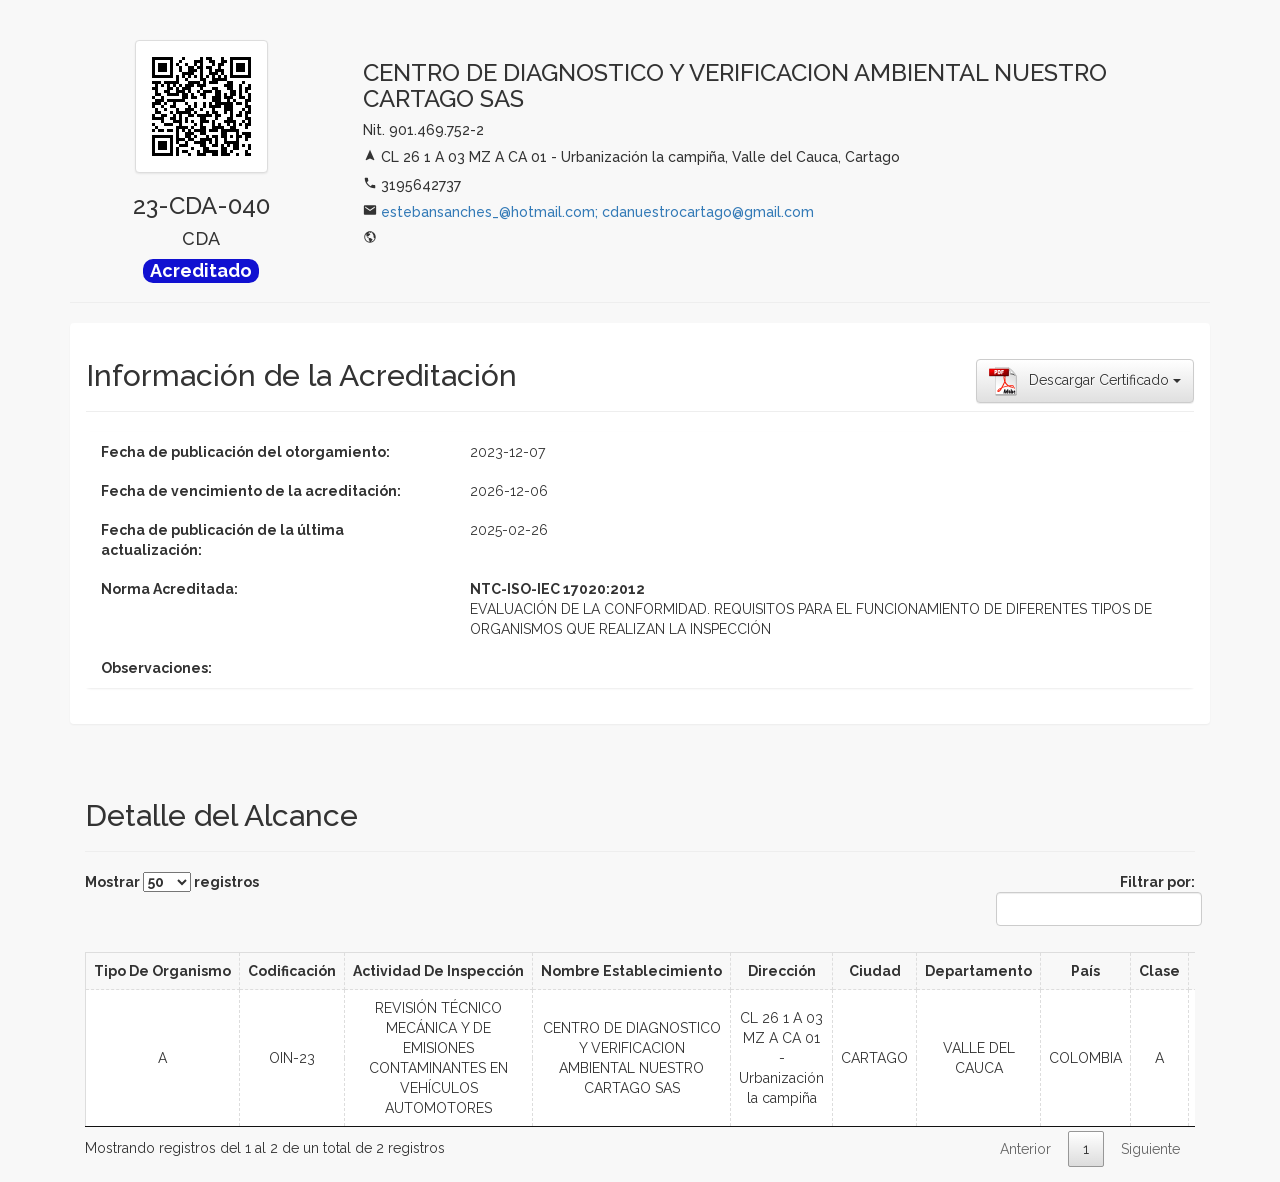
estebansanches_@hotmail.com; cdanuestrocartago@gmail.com (597, 212)
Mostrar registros (172, 882)
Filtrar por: (1095, 900)
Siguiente (1150, 1149)
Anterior (1025, 1149)
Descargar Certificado (1085, 381)
